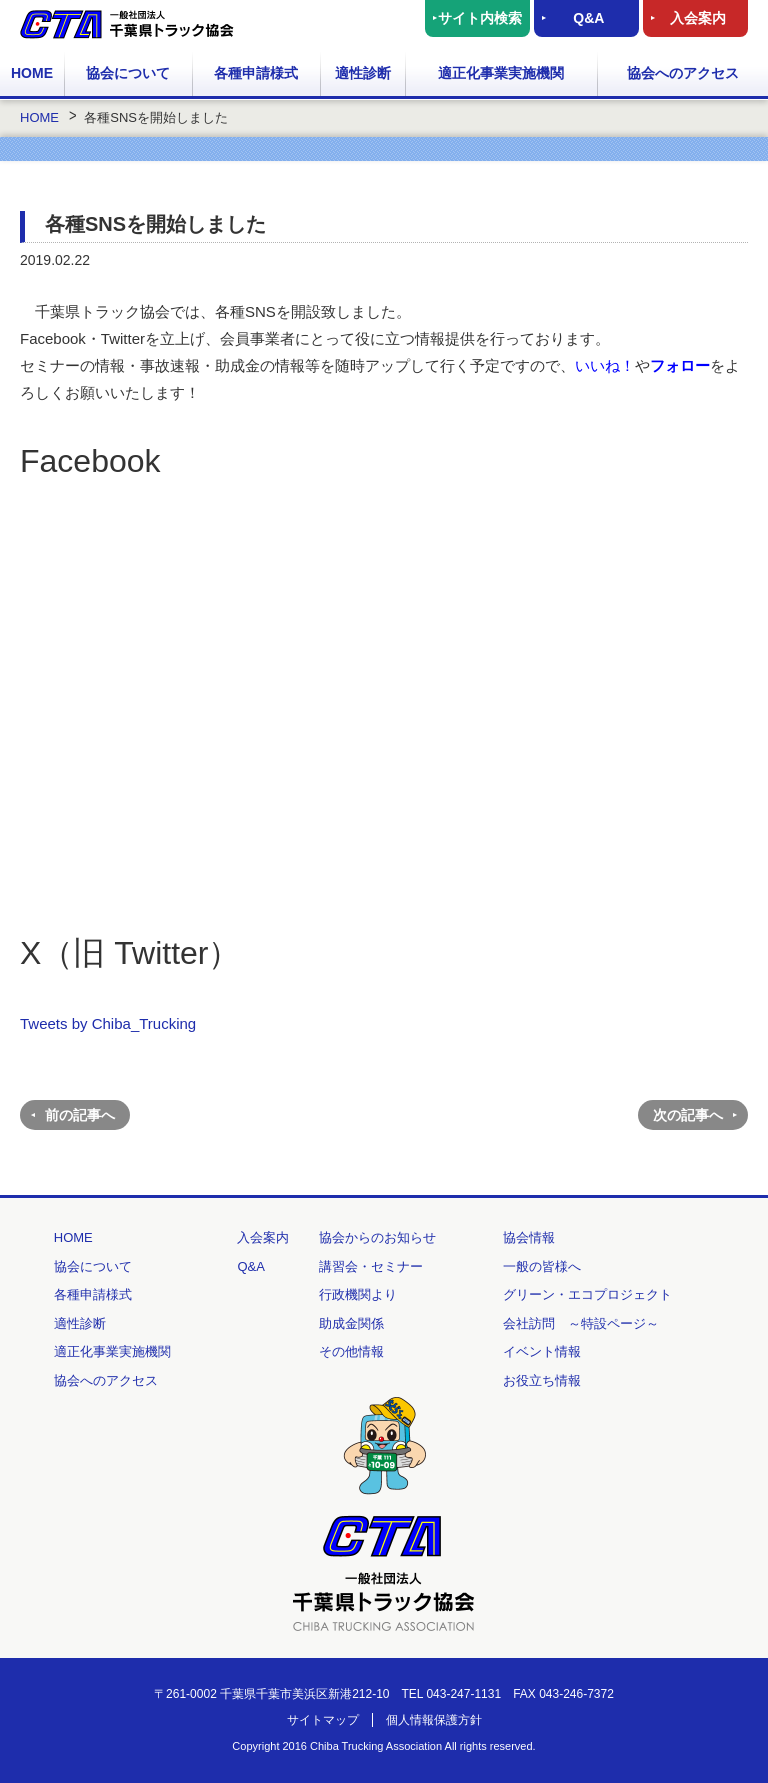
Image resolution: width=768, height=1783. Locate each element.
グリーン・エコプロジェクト (587, 1294)
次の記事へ (688, 1115)
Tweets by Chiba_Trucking (108, 1023)
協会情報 (529, 1237)
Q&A (588, 18)
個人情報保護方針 (434, 1720)
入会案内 (698, 18)
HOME (32, 73)
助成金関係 (351, 1323)
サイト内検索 (480, 18)
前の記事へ (80, 1115)
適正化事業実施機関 (501, 73)
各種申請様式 (256, 73)
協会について (128, 73)
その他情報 (351, 1351)
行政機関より (358, 1294)
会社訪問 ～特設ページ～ (581, 1323)
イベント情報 (542, 1351)
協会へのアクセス (683, 73)
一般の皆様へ (542, 1266)
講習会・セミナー (371, 1266)
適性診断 (363, 73)
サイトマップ (323, 1720)
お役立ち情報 (542, 1380)
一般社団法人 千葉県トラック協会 (127, 24)
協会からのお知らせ (377, 1237)
